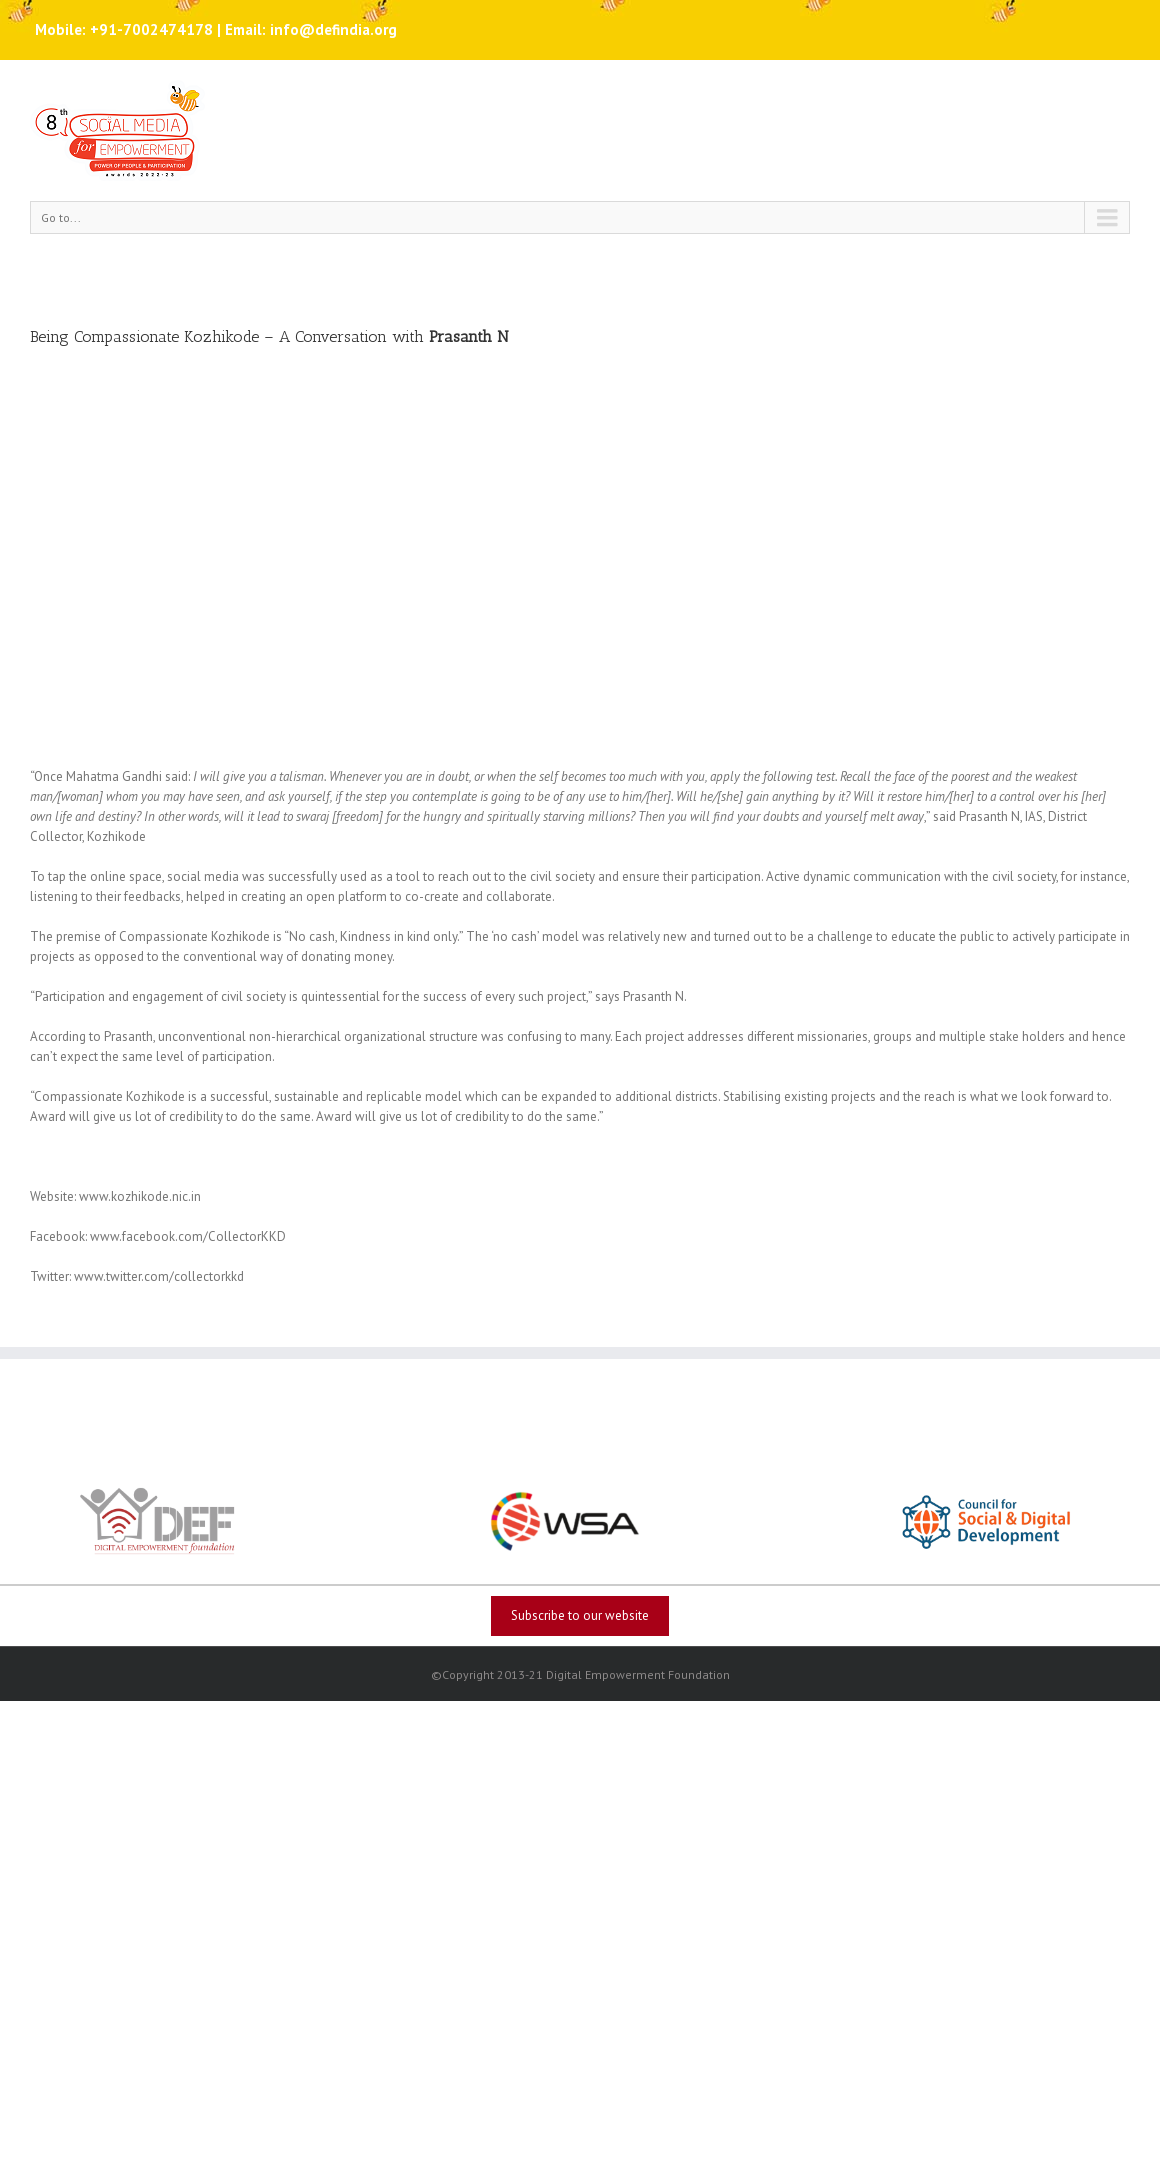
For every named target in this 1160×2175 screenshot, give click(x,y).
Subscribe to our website (580, 1615)
